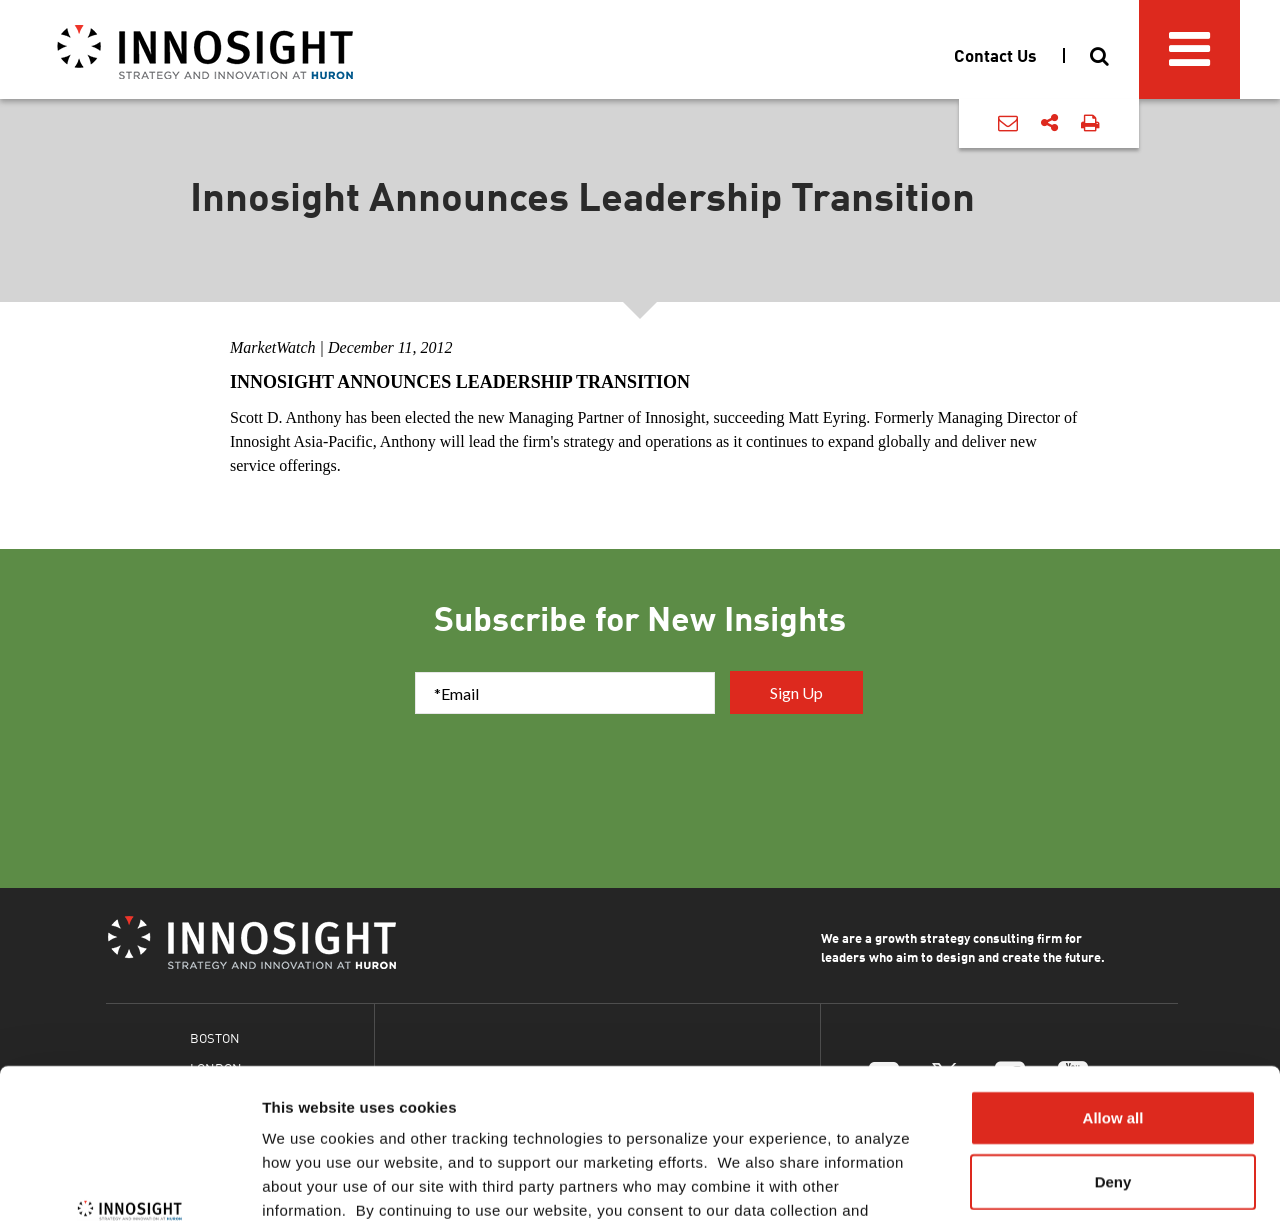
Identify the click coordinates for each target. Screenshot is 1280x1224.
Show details (1049, 1184)
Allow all (1113, 986)
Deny (1113, 1050)
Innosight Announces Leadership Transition (460, 382)
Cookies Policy (724, 1103)
